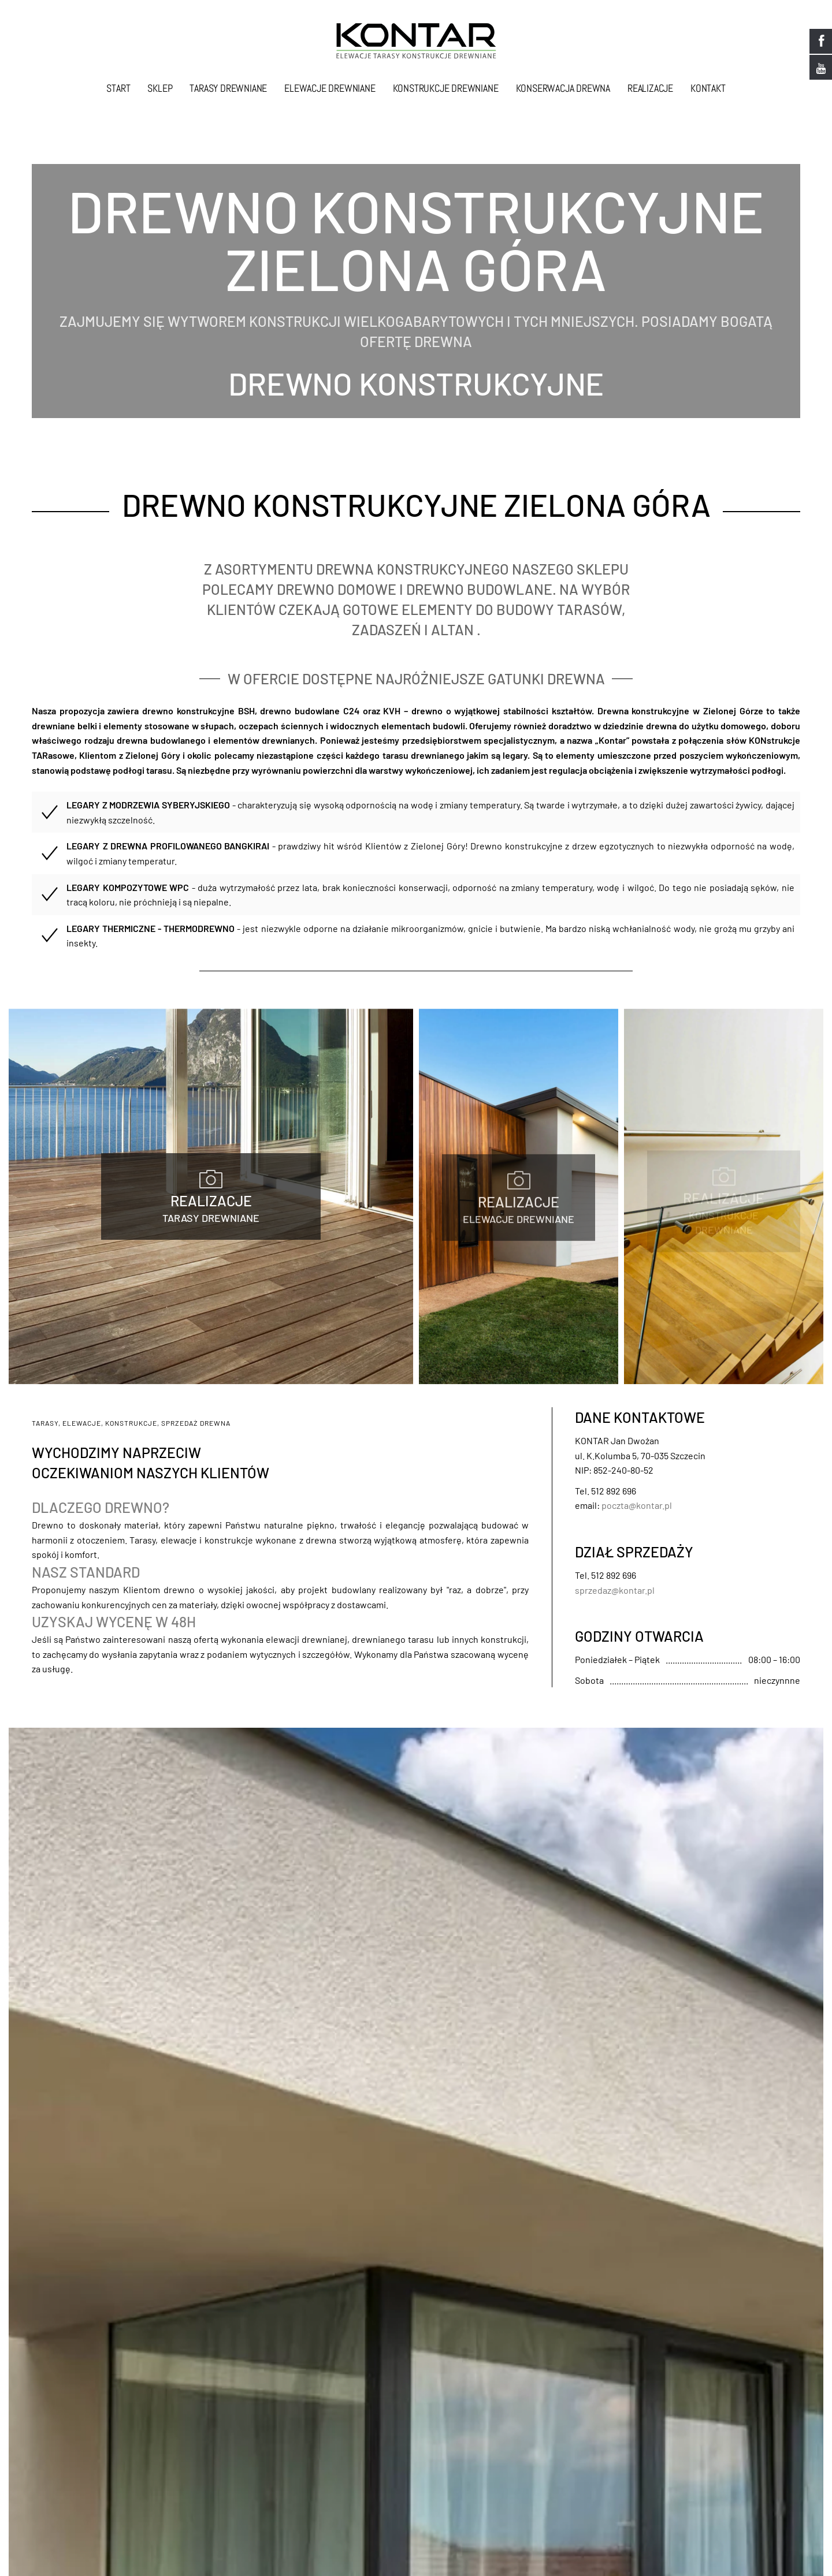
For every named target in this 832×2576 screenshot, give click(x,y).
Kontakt (708, 88)
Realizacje (650, 88)
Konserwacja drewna (563, 88)
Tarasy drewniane (228, 88)
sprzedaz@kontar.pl (615, 1590)
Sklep (159, 88)
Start (118, 88)
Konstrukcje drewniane (446, 88)
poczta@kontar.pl (636, 1506)
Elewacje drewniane (329, 88)
